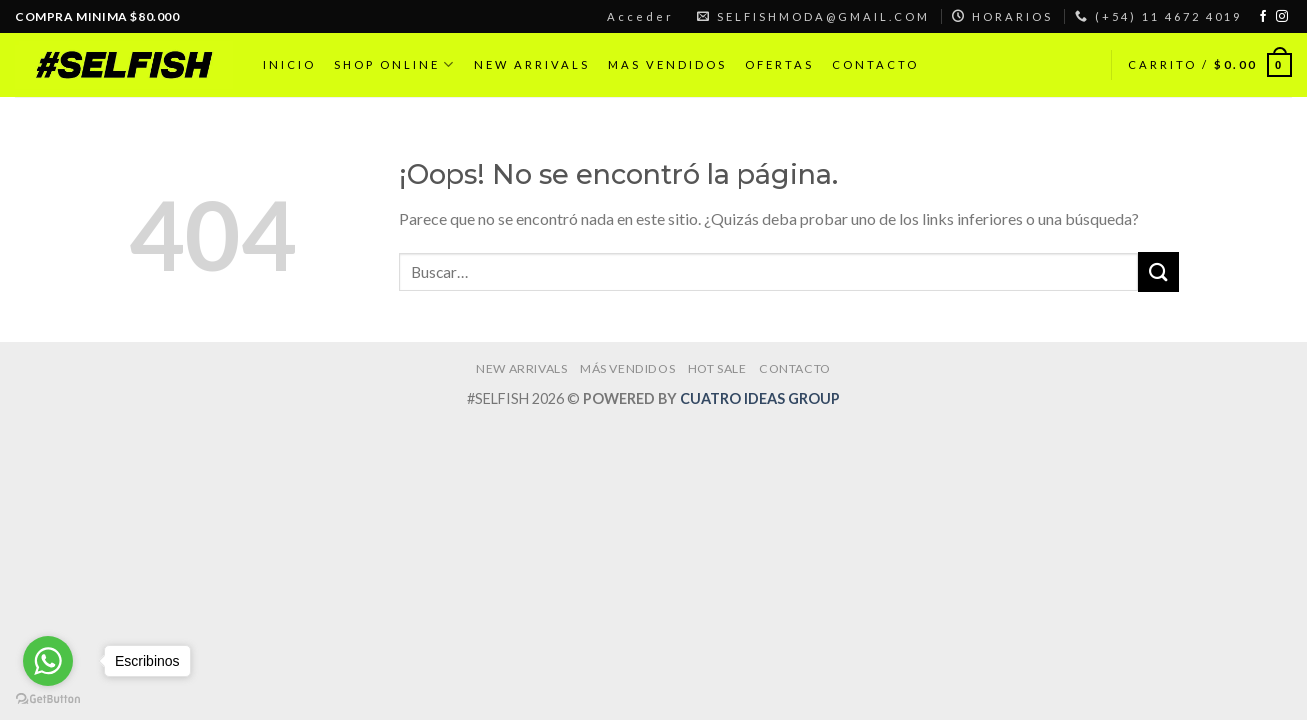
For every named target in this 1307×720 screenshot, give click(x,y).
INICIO (289, 64)
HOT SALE (717, 368)
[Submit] (1158, 271)
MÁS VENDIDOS (627, 368)
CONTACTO (875, 64)
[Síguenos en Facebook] (1263, 17)
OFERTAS (779, 64)
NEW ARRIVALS (532, 64)
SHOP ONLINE (395, 64)
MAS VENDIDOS (667, 64)
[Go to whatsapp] (48, 661)
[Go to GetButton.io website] (48, 699)
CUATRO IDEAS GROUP (760, 398)
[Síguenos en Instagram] (1282, 17)
